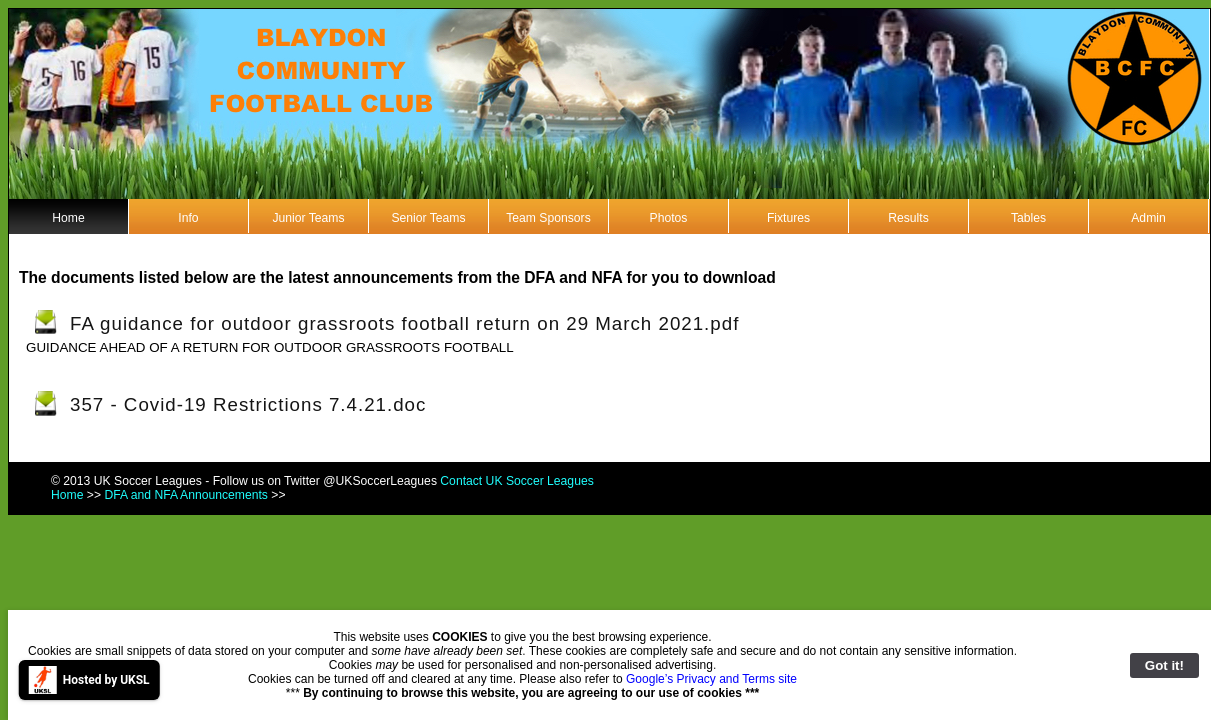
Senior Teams (428, 218)
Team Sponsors (548, 218)
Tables (1028, 218)
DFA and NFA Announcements (186, 495)
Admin (1148, 218)
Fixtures (788, 218)
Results (908, 218)
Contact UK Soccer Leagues (516, 481)
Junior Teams (308, 218)
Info (188, 218)
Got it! (1164, 665)
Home (68, 218)
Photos (669, 218)
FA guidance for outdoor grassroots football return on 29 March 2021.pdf (404, 323)
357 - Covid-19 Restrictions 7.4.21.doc (248, 404)
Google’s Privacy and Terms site (711, 679)
